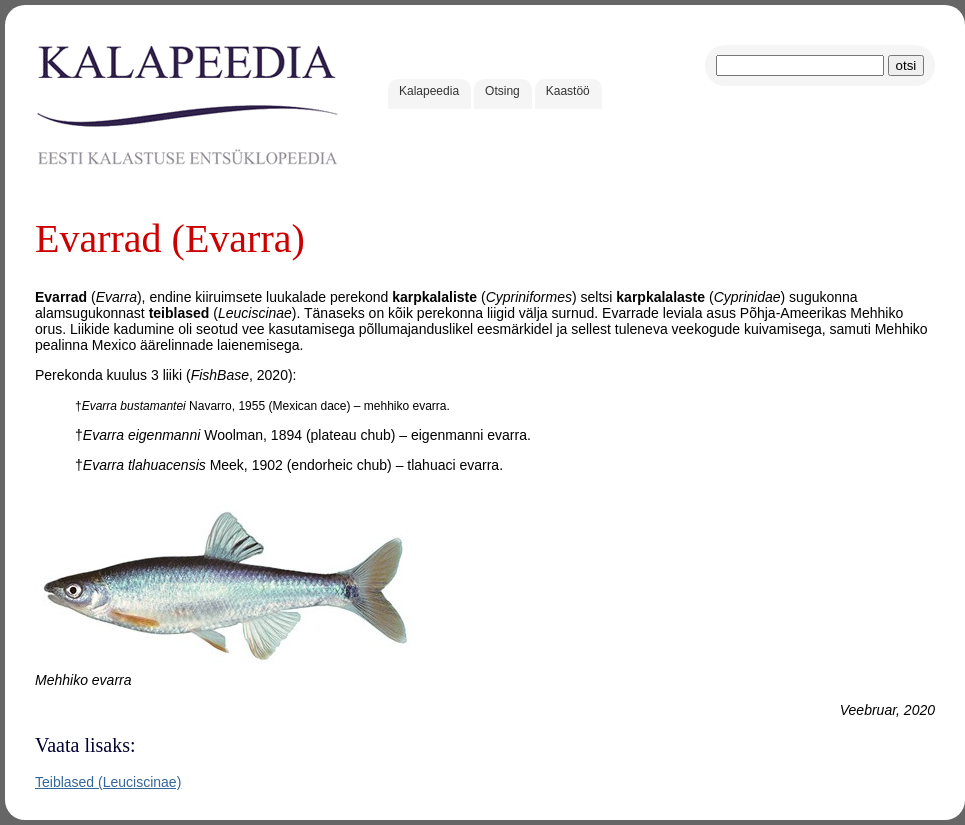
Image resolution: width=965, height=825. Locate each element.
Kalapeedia (429, 91)
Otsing (502, 91)
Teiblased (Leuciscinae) (108, 782)
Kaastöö (568, 91)
